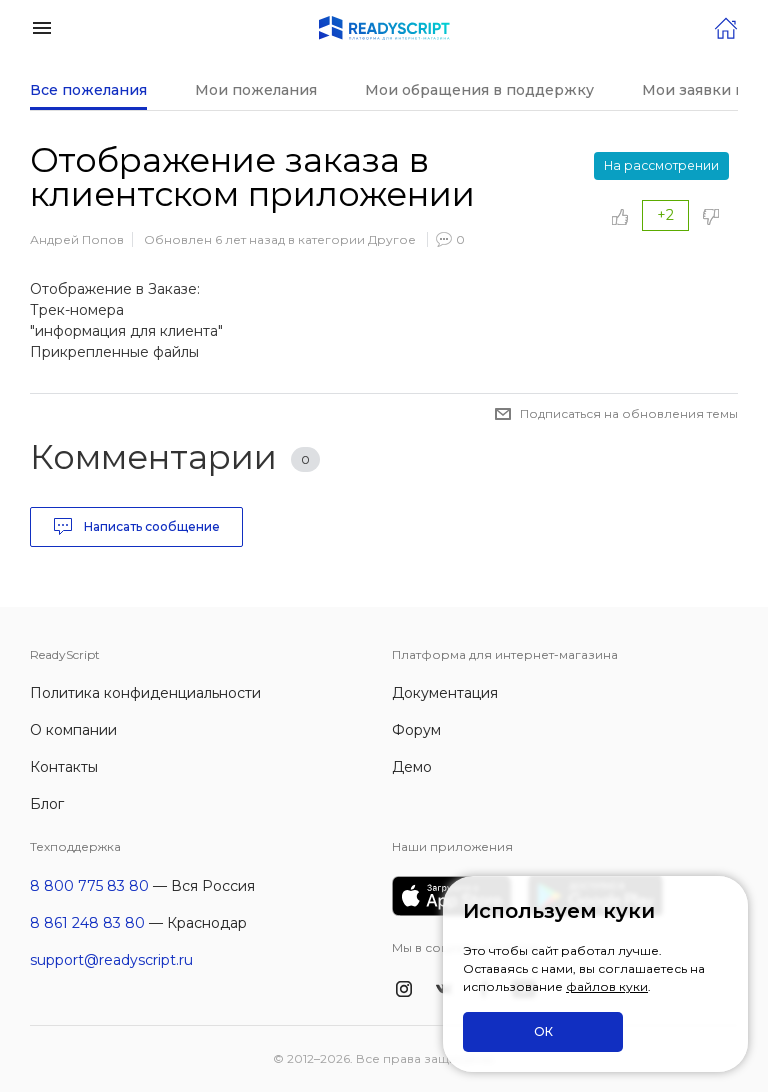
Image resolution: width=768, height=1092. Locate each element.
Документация (445, 693)
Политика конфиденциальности (145, 693)
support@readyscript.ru (111, 960)
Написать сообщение (136, 527)
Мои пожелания (256, 90)
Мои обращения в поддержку (479, 90)
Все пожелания (88, 90)
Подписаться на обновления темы (629, 413)
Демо (412, 767)
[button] (42, 26)
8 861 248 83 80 (87, 923)
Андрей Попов (77, 239)
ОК (543, 1031)
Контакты (64, 767)
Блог (47, 804)
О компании (73, 730)
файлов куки (607, 986)
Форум (416, 730)
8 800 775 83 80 (89, 886)
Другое (392, 239)
